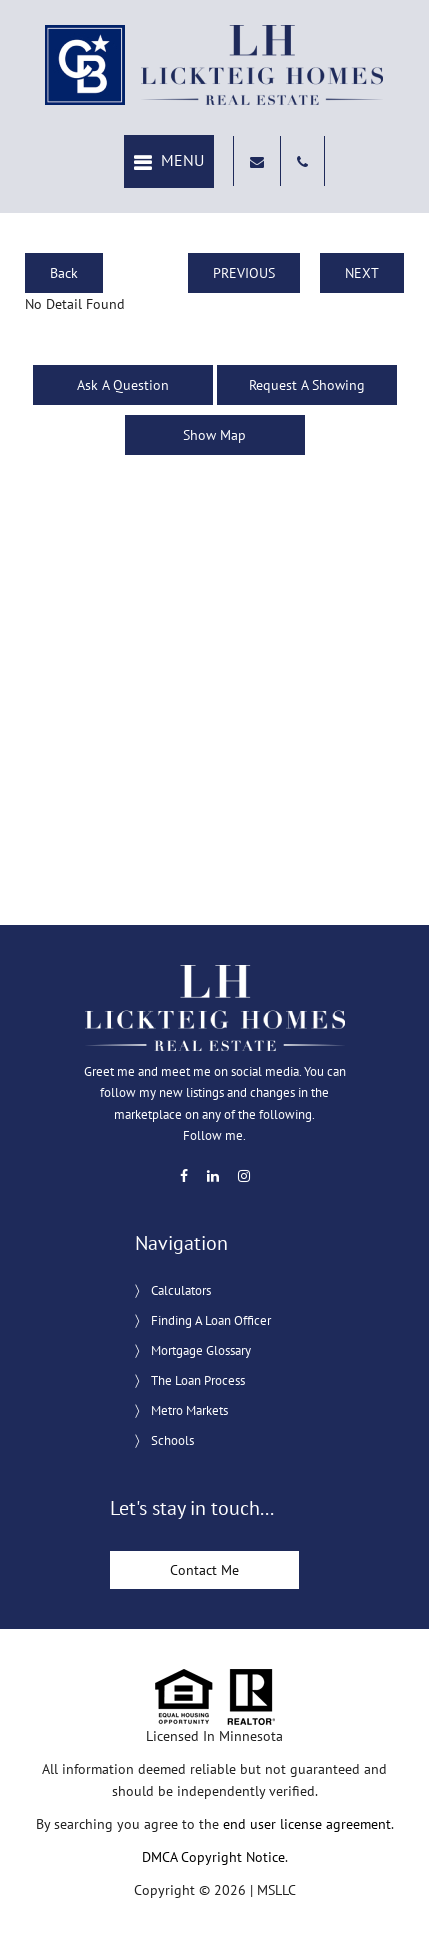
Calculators (181, 1290)
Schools (172, 1440)
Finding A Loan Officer (211, 1320)
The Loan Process (198, 1380)
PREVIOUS (244, 273)
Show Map (214, 435)
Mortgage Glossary (201, 1350)
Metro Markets (189, 1410)
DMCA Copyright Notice (213, 1857)
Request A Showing (307, 385)
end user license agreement (307, 1824)
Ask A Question (123, 385)
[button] (169, 161)
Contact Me (204, 1570)
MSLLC (276, 1890)
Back (64, 273)
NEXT (362, 273)
